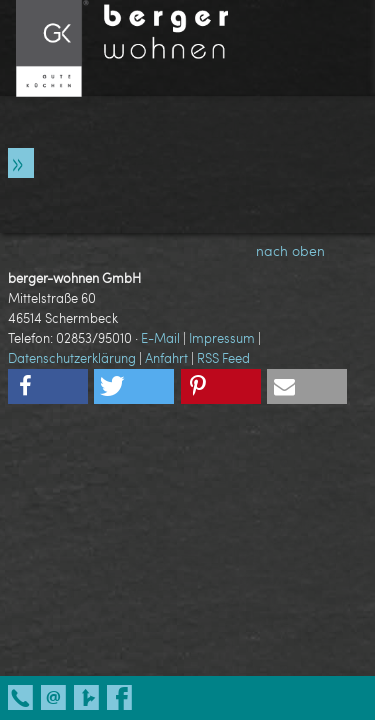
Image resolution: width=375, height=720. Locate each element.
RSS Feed (223, 358)
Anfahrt (166, 358)
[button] (48, 386)
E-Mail (160, 338)
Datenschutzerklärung (72, 358)
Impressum (222, 338)
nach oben (307, 250)
